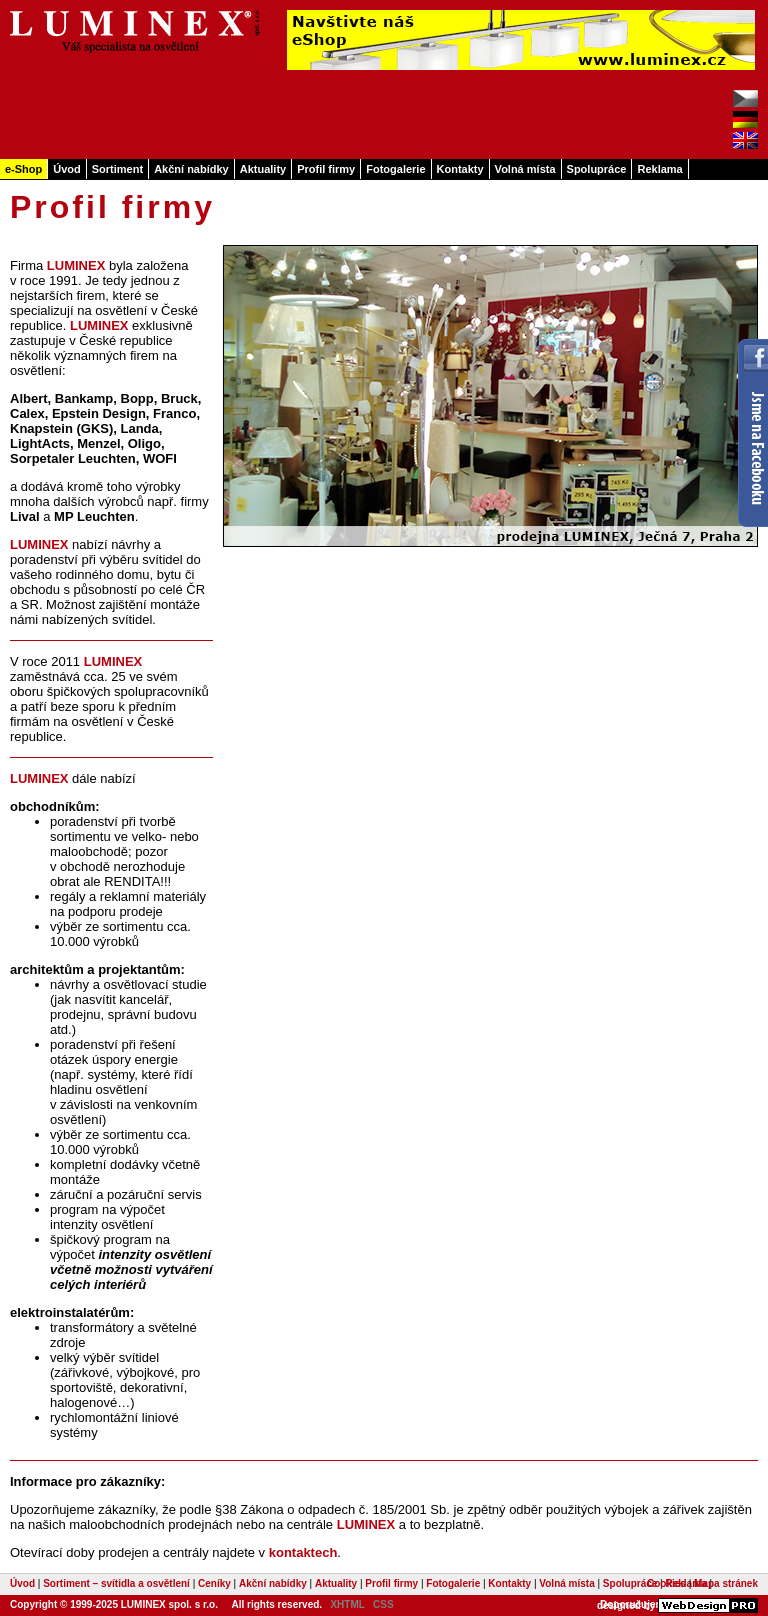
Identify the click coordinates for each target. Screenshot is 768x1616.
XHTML (347, 1604)
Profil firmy (326, 169)
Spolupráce (597, 169)
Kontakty (460, 169)
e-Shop (23, 169)
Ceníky (214, 1583)
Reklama (659, 169)
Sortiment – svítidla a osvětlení (116, 1583)
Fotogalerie (395, 169)
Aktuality (263, 169)
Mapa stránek (726, 1583)
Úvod (67, 169)
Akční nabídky (191, 169)
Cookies (666, 1583)
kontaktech (303, 1552)
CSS (383, 1604)
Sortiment (117, 169)
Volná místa (525, 169)
